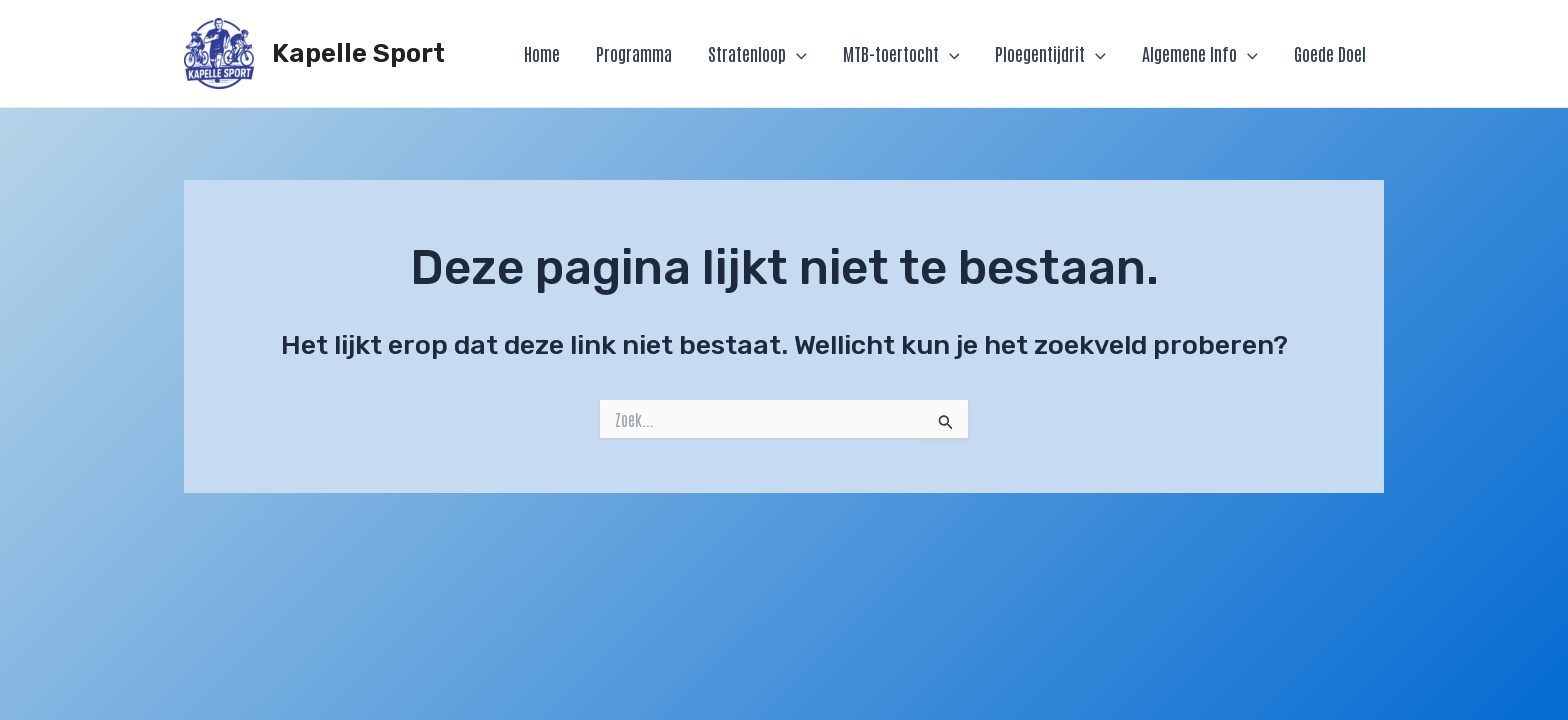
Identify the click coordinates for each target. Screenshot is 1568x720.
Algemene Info (1200, 53)
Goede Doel (1330, 53)
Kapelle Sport (358, 53)
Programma (634, 53)
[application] (796, 53)
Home (542, 53)
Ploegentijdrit (1050, 53)
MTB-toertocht (901, 53)
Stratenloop (757, 53)
